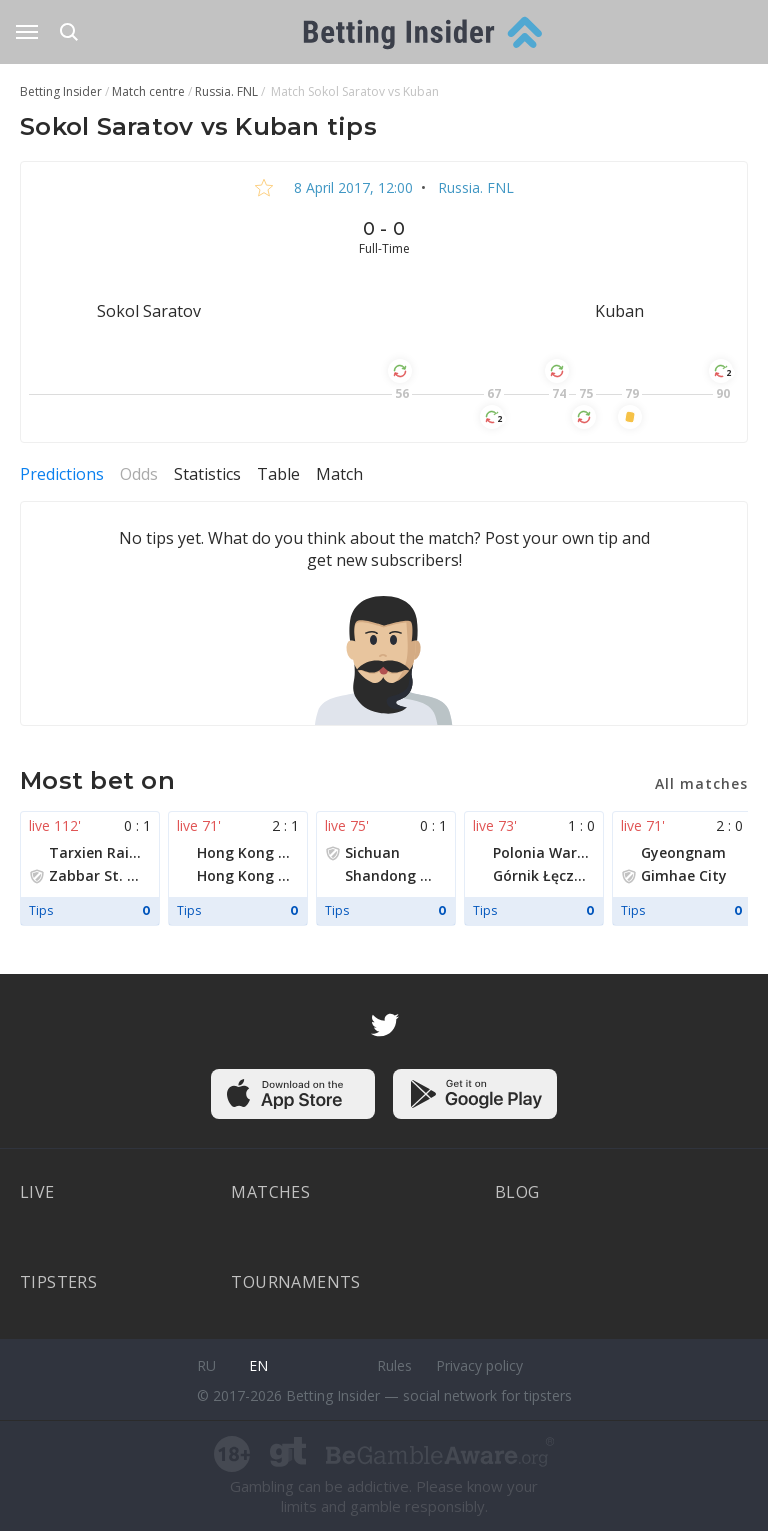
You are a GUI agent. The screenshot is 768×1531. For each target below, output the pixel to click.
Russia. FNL (474, 187)
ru (206, 1365)
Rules (394, 1365)
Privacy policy (479, 1365)
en (258, 1365)
